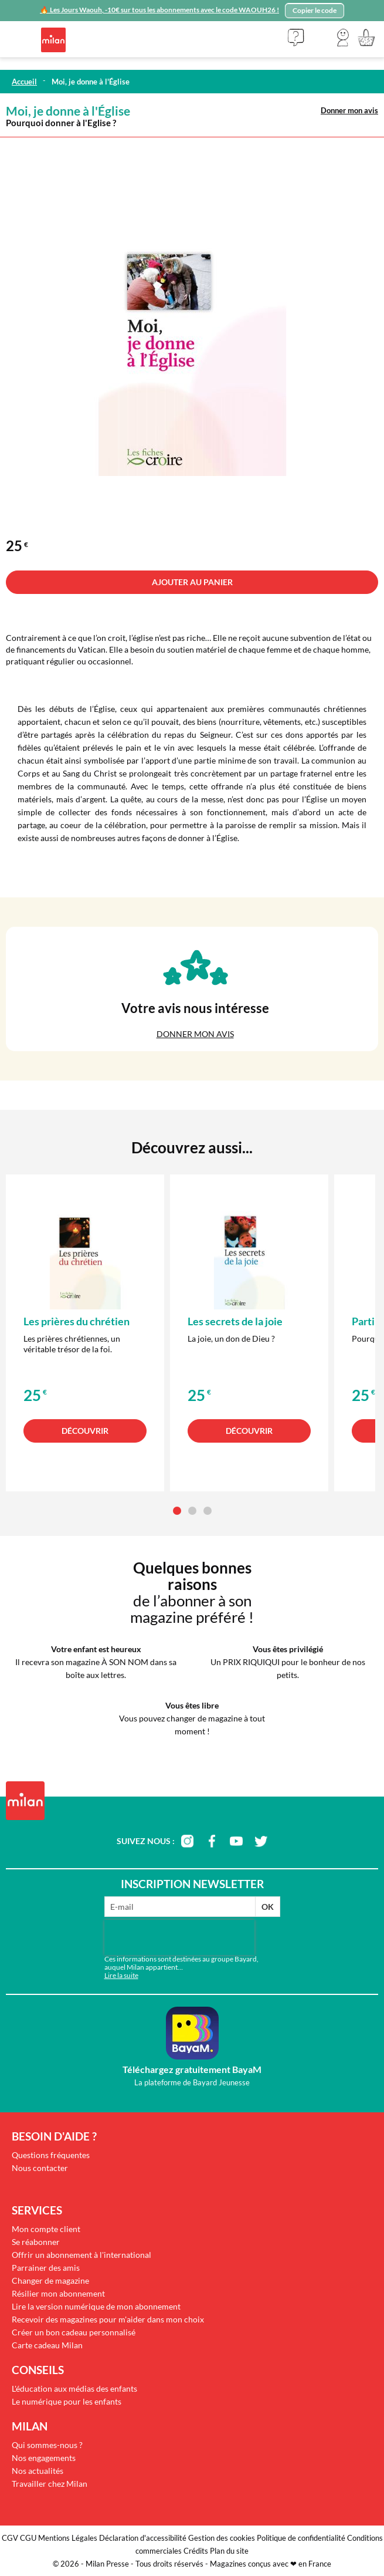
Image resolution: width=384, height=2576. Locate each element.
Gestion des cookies (221, 2538)
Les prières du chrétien (76, 1321)
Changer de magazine (50, 2280)
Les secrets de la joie (235, 1321)
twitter (260, 1841)
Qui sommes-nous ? (47, 2445)
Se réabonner (36, 2242)
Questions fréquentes (51, 2155)
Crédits (195, 2550)
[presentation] (179, 1937)
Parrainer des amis (46, 2268)
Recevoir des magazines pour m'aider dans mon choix (108, 2319)
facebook (211, 1841)
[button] (343, 37)
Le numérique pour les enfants (66, 2401)
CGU (28, 2538)
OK (267, 1907)
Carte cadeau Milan (47, 2345)
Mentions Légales (67, 2538)
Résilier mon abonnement (58, 2293)
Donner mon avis (349, 110)
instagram (187, 1841)
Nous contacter (40, 2168)
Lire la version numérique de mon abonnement (96, 2306)
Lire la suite (121, 1975)
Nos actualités (37, 2471)
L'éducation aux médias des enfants (74, 2388)
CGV (10, 2538)
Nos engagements (44, 2458)
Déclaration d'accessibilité (142, 2538)
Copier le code (315, 10)
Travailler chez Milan (49, 2484)
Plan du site (229, 2550)
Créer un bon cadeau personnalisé (73, 2332)
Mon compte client (46, 2229)
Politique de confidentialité (301, 2538)
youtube (236, 1841)
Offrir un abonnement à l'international (81, 2255)
